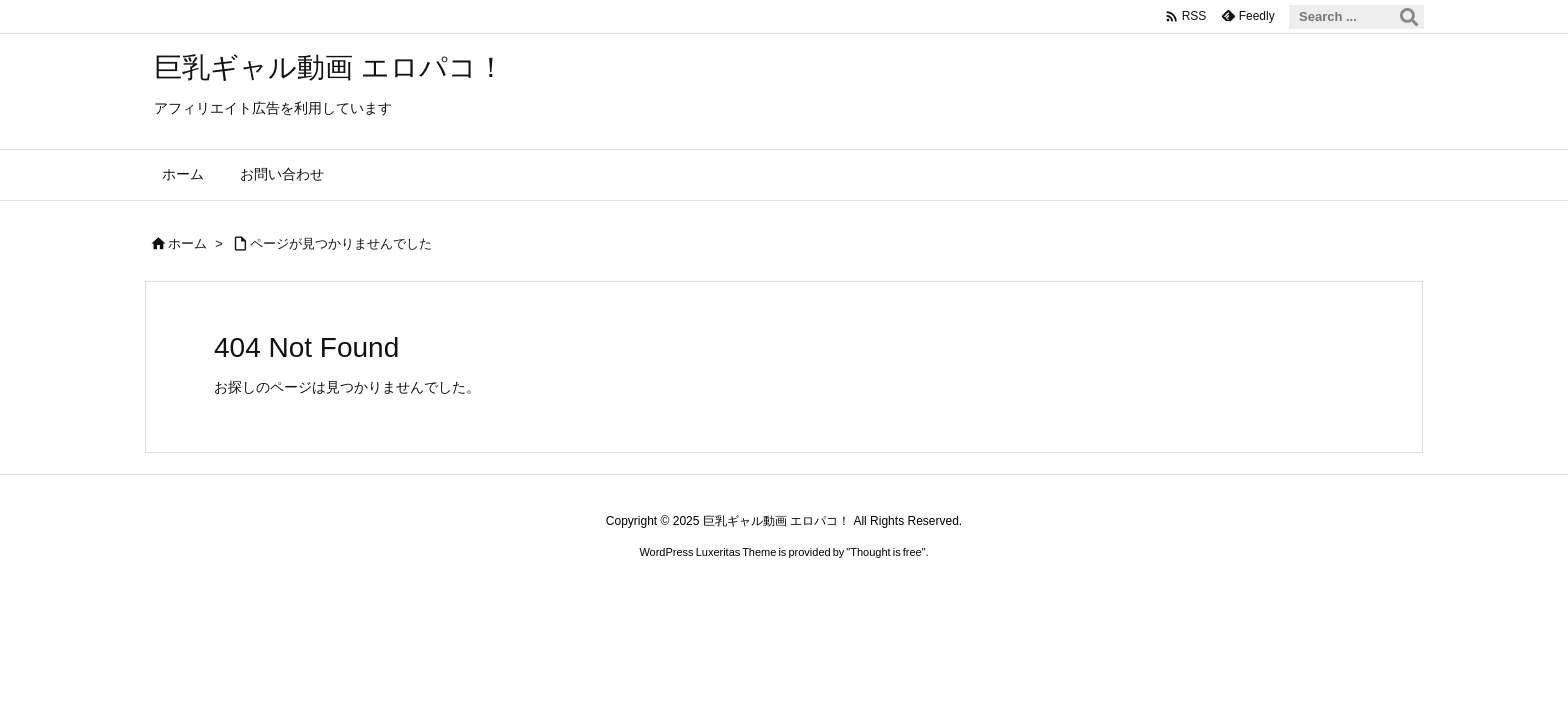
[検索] (1409, 17)
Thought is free (885, 552)
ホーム (187, 243)
